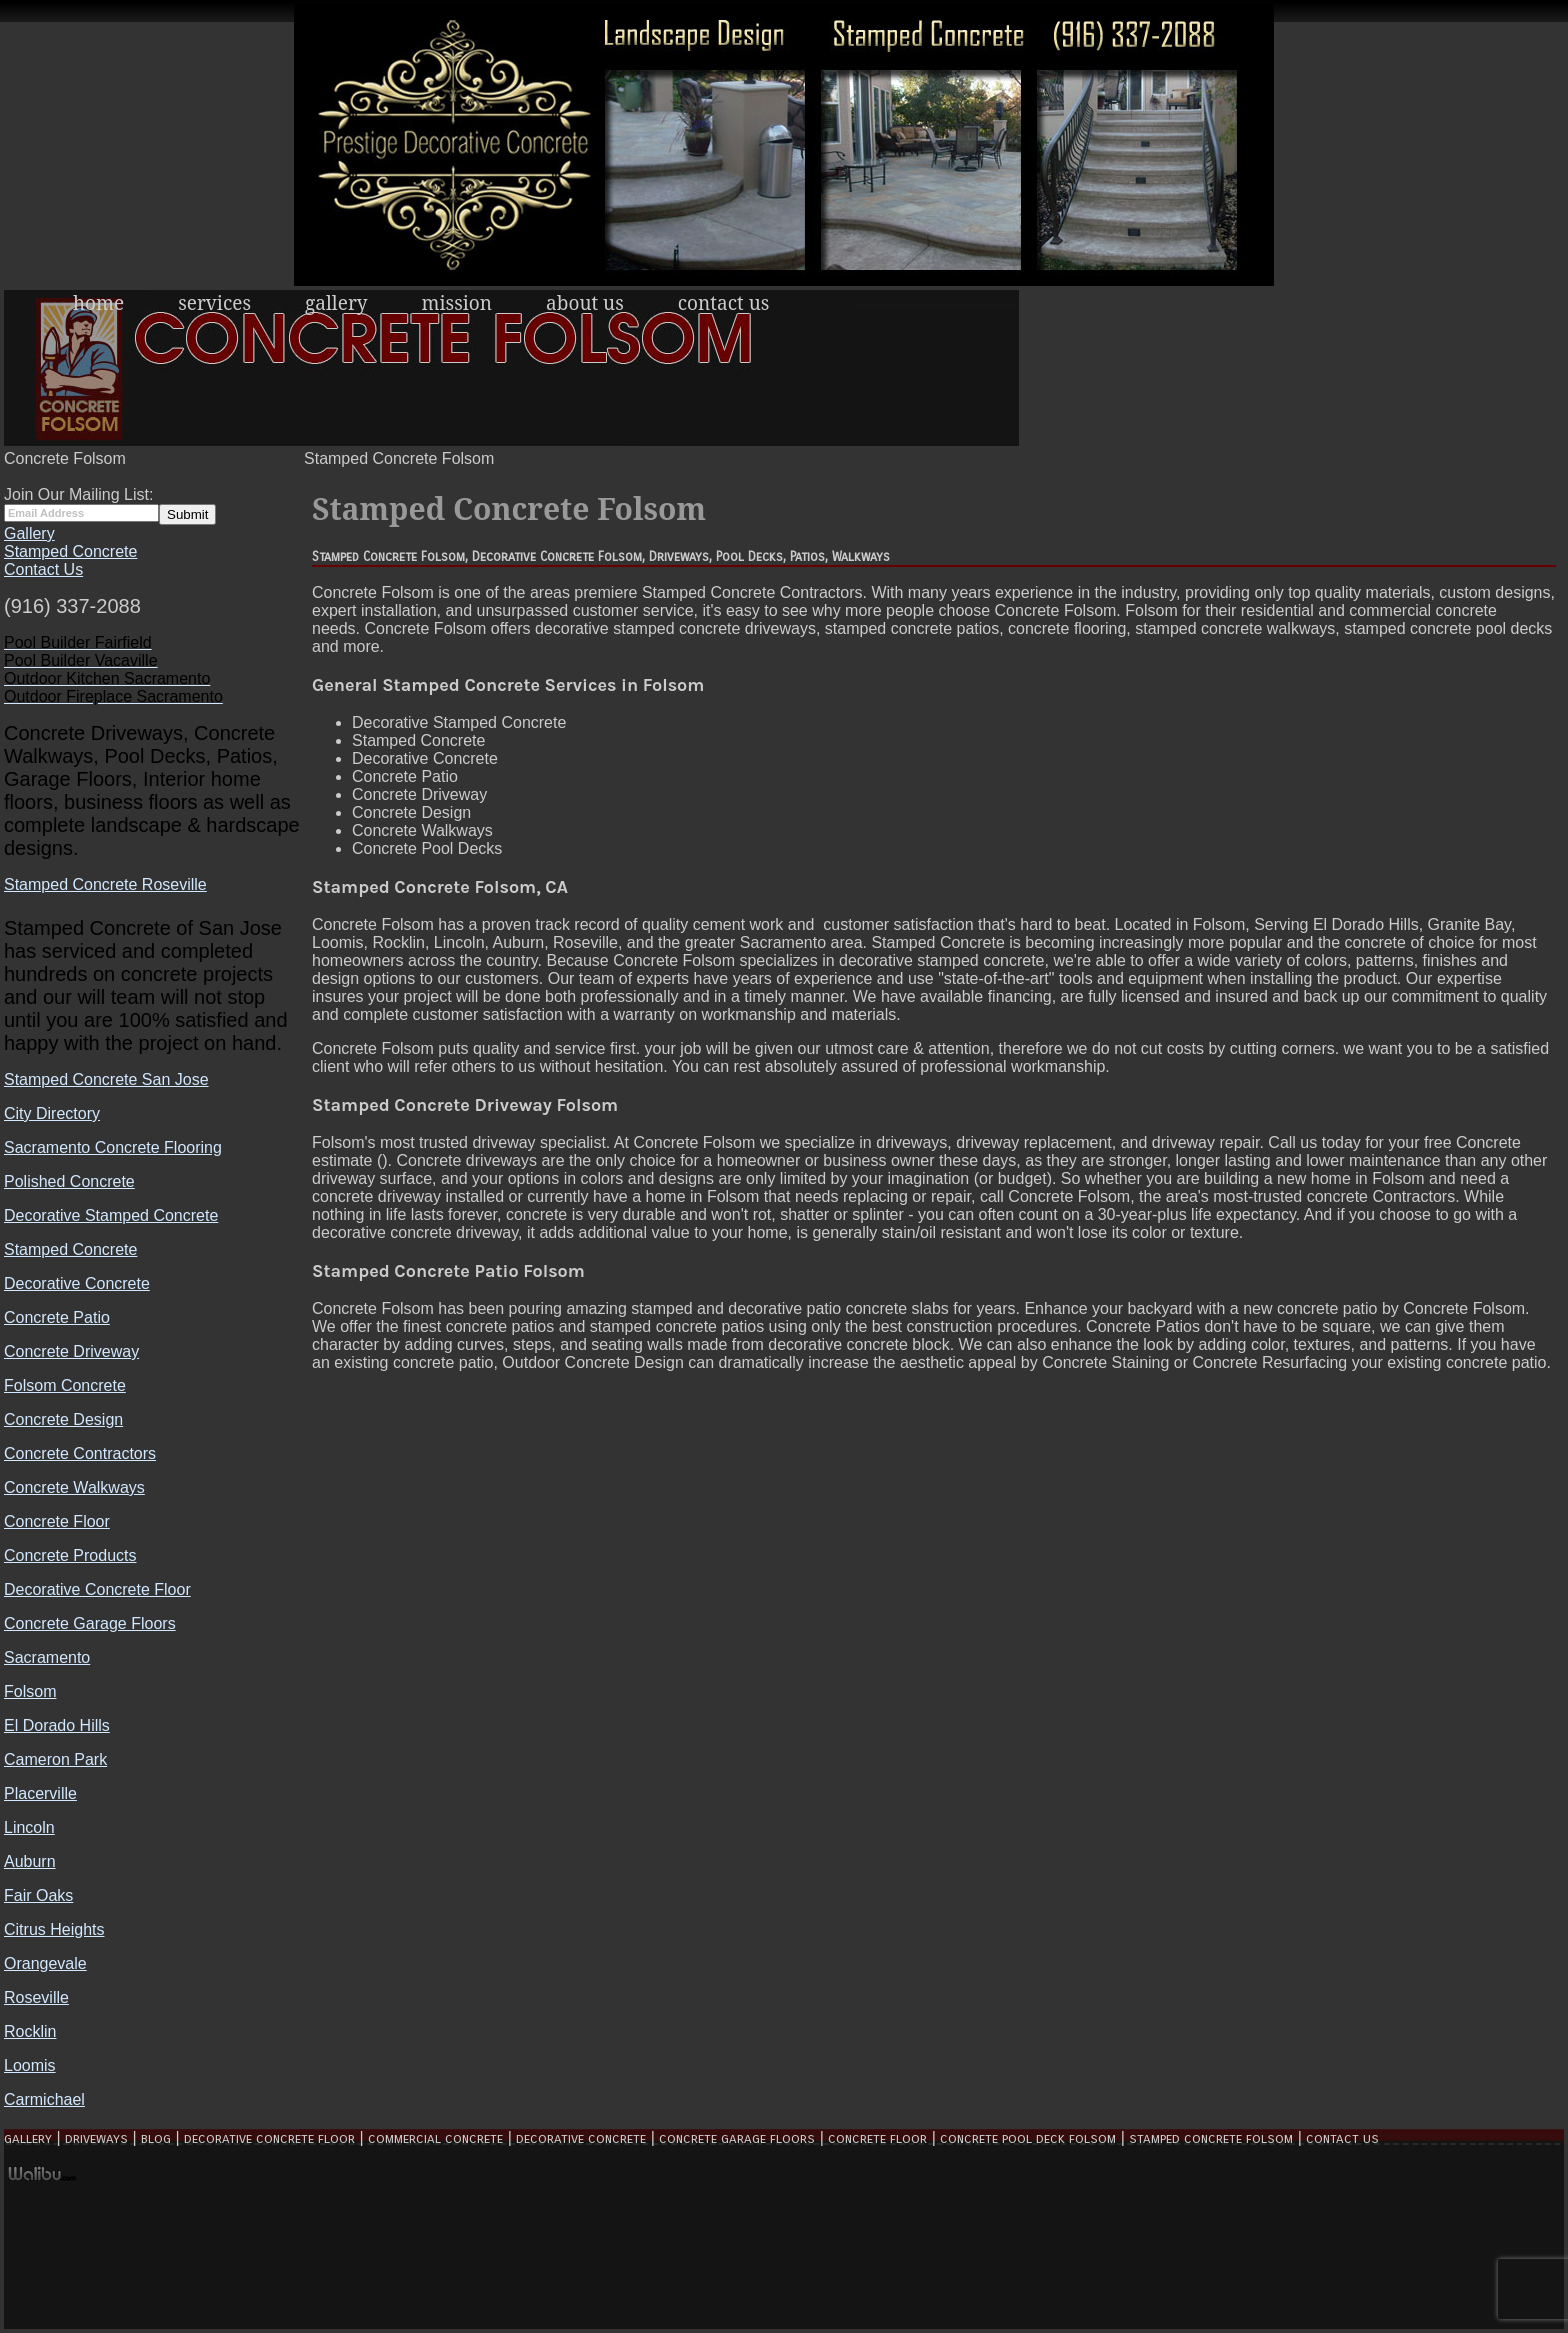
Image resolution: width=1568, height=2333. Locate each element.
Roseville (36, 1997)
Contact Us (724, 303)
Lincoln (29, 1827)
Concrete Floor (57, 1521)
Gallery (336, 303)
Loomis (30, 2065)
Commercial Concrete (435, 2138)
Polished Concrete (69, 1181)
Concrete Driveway (71, 1351)
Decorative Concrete (77, 1283)
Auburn (30, 1861)
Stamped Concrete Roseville (105, 884)
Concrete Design (63, 1419)
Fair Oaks (38, 1895)
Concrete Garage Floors (90, 1623)
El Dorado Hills (57, 1725)
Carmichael (44, 2099)
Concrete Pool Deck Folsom (1028, 2138)
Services (214, 303)
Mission (457, 303)
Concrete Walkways (74, 1487)
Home (98, 303)
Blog (156, 2138)
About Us (585, 303)
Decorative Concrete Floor (97, 1589)
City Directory (52, 1113)
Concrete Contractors (80, 1453)
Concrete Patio (57, 1317)
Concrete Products (70, 1555)
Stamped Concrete (70, 551)
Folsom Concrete (65, 1385)
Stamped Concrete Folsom (1211, 2138)
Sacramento (47, 1657)
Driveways (96, 2138)
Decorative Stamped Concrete (111, 1215)
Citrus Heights (54, 1929)
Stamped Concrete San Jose (106, 1079)
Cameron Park (55, 1759)
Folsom (30, 1691)
